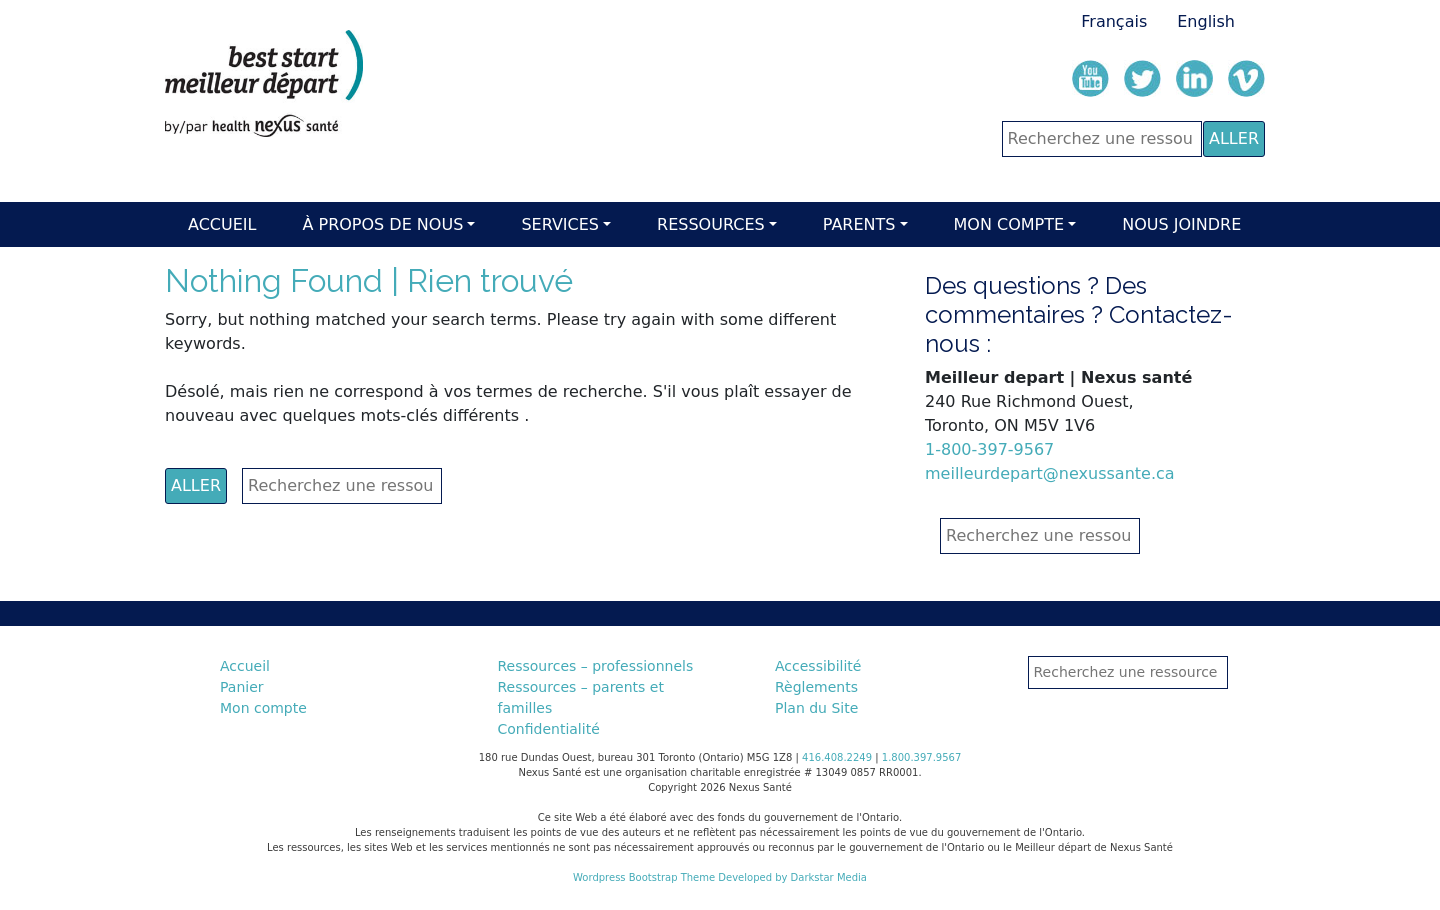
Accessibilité (818, 666)
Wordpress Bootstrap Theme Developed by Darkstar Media (720, 877)
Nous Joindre (1181, 224)
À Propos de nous (382, 224)
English (1206, 21)
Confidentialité (549, 729)
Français (1114, 21)
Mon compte (1009, 224)
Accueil (222, 224)
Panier (242, 687)
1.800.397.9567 (922, 757)
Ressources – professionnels (596, 666)
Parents (859, 224)
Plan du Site (816, 708)
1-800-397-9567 (989, 449)
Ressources (711, 224)
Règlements (816, 687)
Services (560, 224)
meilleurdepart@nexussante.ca (1050, 473)
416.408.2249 (837, 757)
